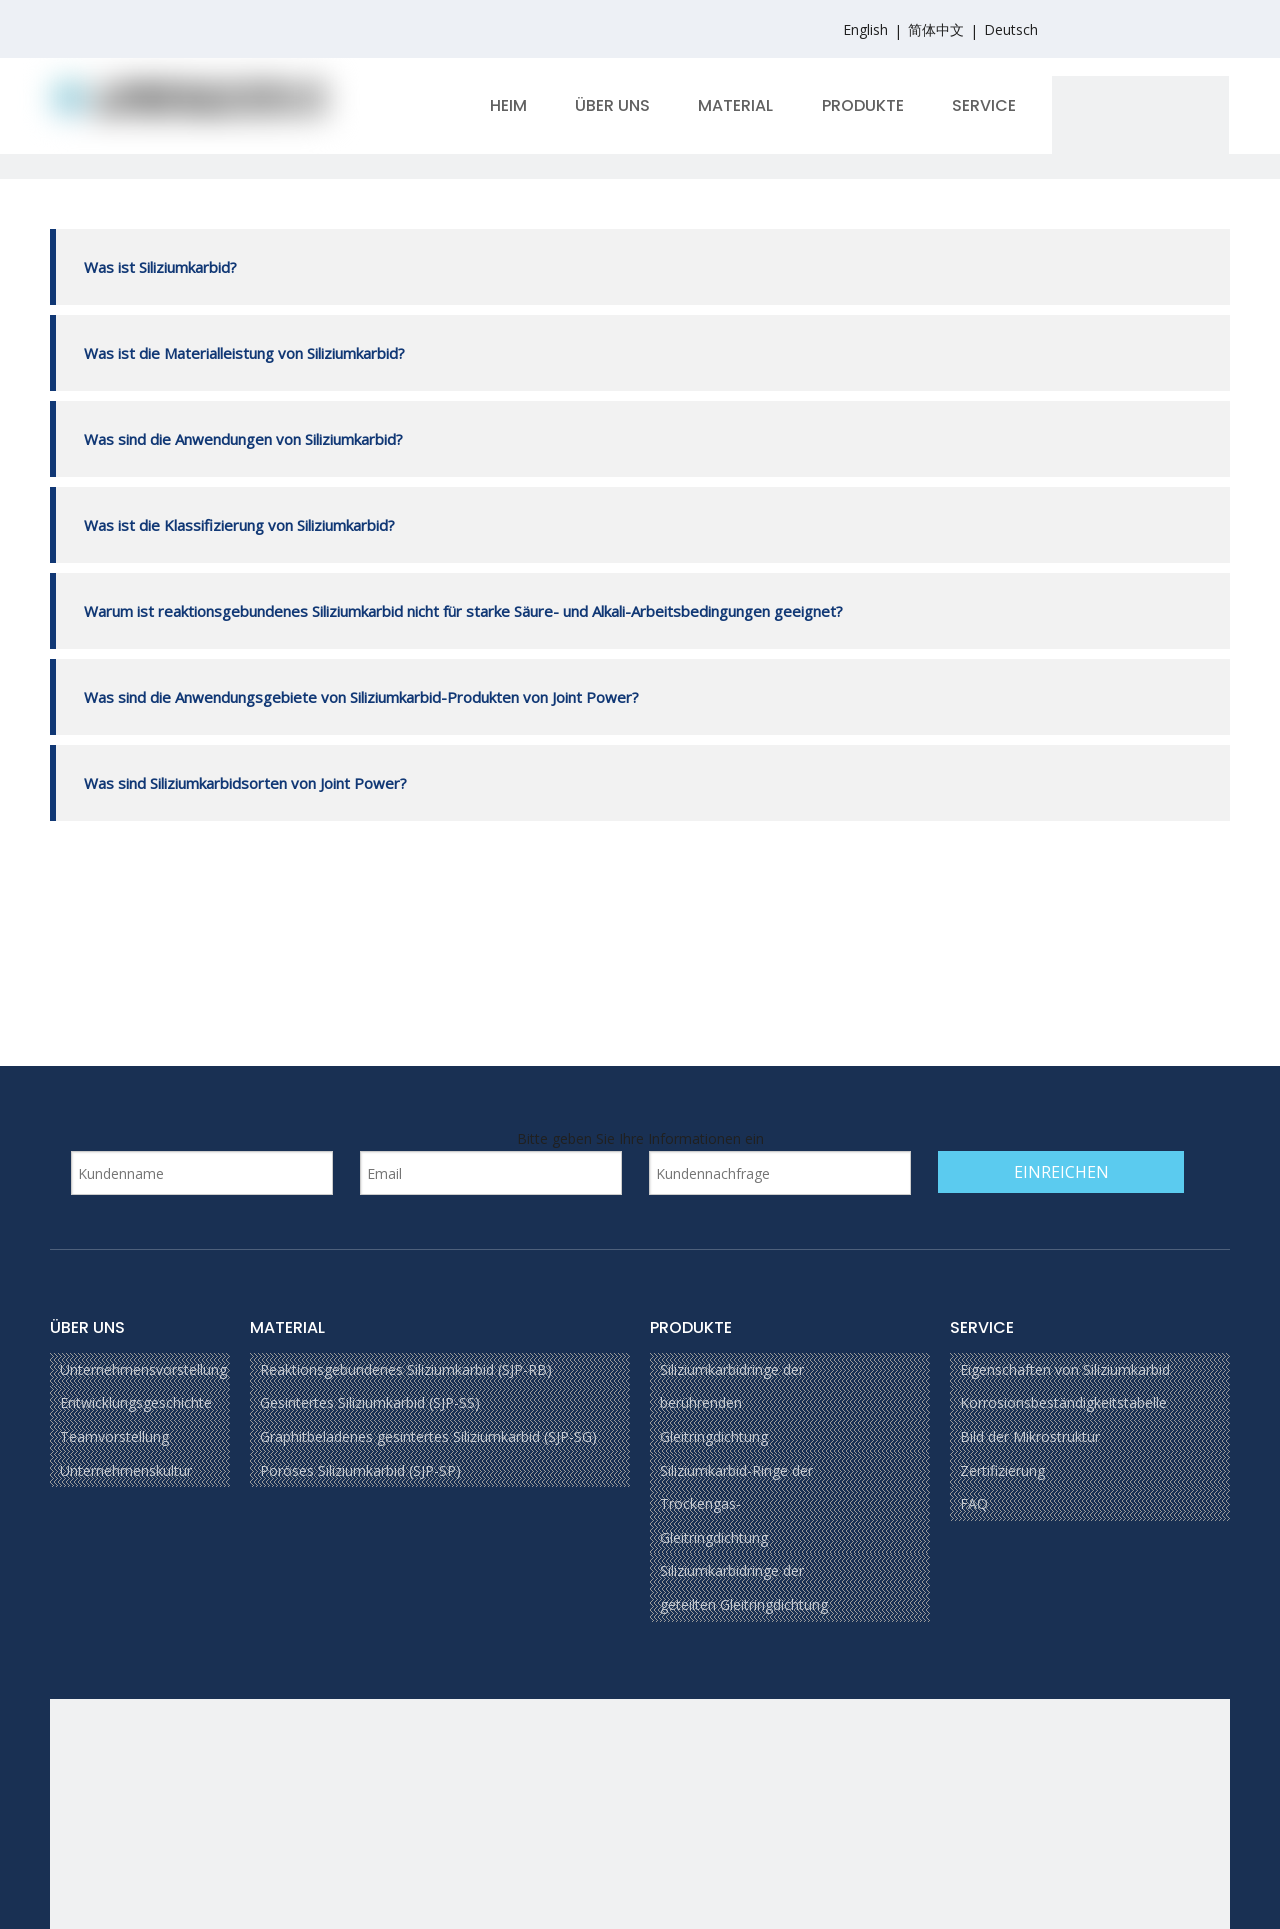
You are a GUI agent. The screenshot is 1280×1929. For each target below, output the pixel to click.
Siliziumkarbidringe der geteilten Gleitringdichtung (744, 1587)
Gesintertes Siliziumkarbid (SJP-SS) (370, 1402)
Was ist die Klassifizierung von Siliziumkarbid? (237, 525)
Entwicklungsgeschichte (136, 1402)
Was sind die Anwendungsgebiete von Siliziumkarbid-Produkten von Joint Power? (359, 697)
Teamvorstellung (114, 1436)
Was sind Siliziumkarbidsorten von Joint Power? (243, 783)
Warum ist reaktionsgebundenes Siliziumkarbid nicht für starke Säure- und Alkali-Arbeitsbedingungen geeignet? (461, 611)
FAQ (974, 1503)
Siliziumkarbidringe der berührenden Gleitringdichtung (732, 1403)
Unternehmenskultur (126, 1470)
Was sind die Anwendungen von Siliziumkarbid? (241, 439)
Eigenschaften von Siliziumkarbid (1065, 1369)
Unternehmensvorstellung (143, 1369)
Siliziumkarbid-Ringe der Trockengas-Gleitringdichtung (736, 1504)
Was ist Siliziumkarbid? (158, 267)
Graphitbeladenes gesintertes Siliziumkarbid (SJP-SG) (428, 1436)
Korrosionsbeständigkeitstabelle (1063, 1402)
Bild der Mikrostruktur (1030, 1436)
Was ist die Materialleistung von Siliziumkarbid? (242, 353)
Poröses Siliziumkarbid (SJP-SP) (360, 1470)
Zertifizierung (1002, 1470)
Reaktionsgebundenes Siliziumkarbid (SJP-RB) (406, 1369)
